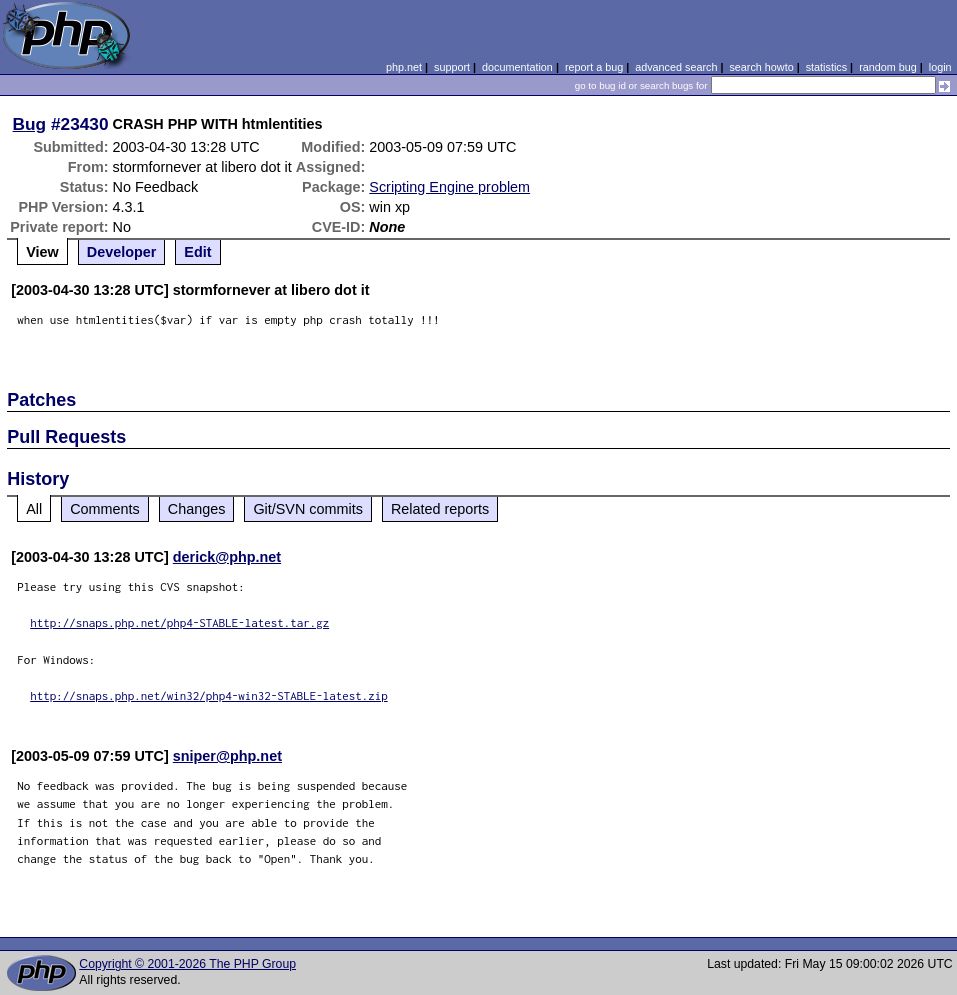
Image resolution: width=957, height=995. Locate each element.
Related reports (440, 509)
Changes (197, 509)
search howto (761, 67)
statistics (826, 67)
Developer (122, 252)
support (452, 67)
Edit (197, 252)
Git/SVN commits (308, 509)
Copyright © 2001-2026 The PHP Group (187, 964)
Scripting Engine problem (449, 187)
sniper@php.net (227, 756)
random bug (888, 67)
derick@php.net (227, 557)
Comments (105, 509)
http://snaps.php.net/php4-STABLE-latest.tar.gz (179, 622)
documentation (517, 67)
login (940, 67)
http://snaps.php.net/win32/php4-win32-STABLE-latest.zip (209, 695)
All (34, 509)
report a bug (594, 67)
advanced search (676, 67)
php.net (404, 67)
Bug (30, 124)
